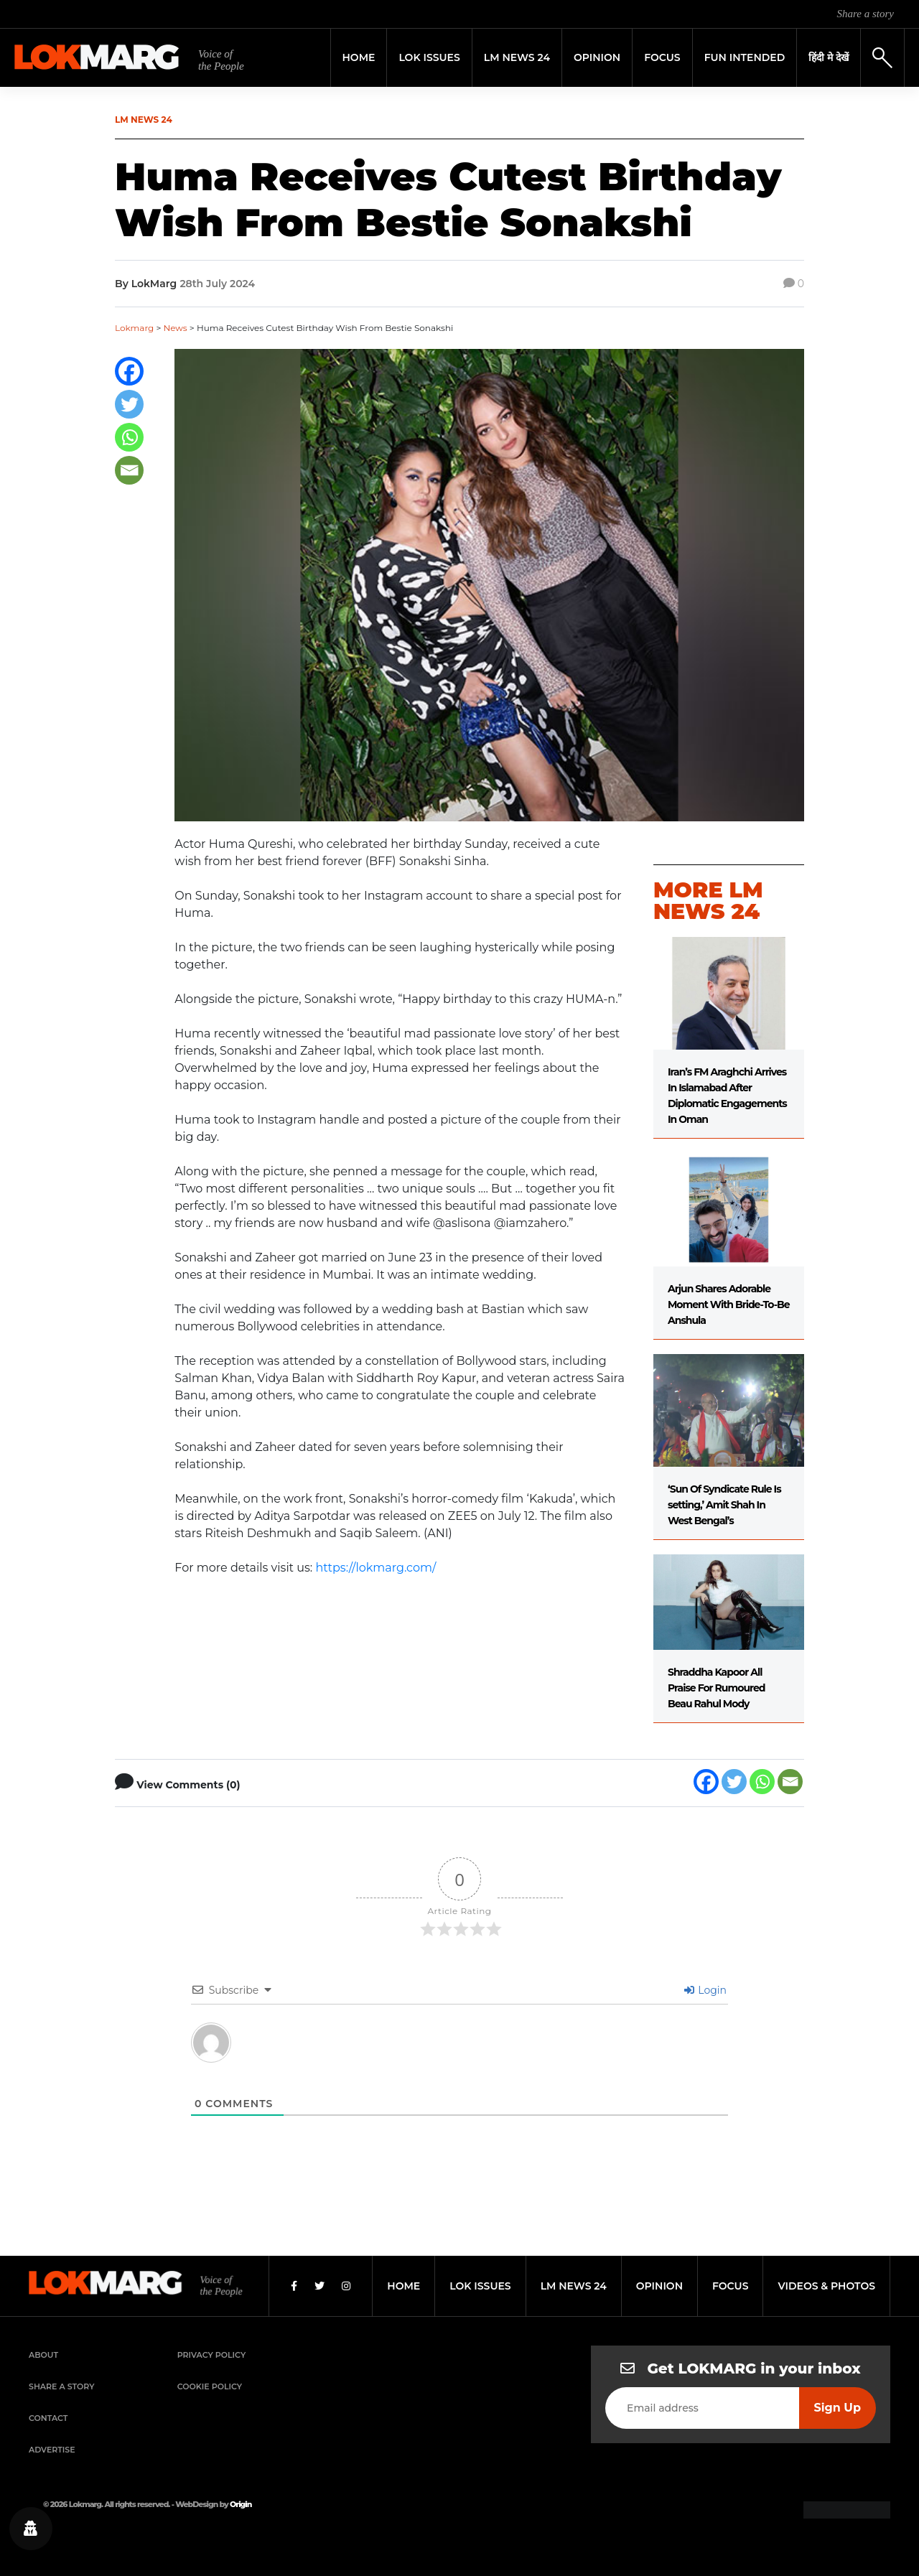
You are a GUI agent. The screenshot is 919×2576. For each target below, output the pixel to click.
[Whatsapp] (129, 437)
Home (358, 57)
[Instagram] (346, 2285)
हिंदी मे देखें (828, 57)
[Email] (129, 470)
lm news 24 (574, 2285)
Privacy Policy (211, 2355)
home (403, 2285)
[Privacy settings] (30, 2528)
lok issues (479, 2285)
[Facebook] (129, 371)
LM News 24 (517, 57)
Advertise (52, 2450)
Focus (662, 57)
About (43, 2355)
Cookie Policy (209, 2386)
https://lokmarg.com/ (375, 1567)
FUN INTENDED (744, 57)
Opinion (597, 57)
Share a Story (62, 2386)
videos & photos (826, 2285)
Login (705, 1990)
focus (730, 2285)
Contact (48, 2418)
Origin (240, 2504)
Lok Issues (429, 57)
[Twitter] (129, 404)
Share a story (865, 13)
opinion (659, 2285)
